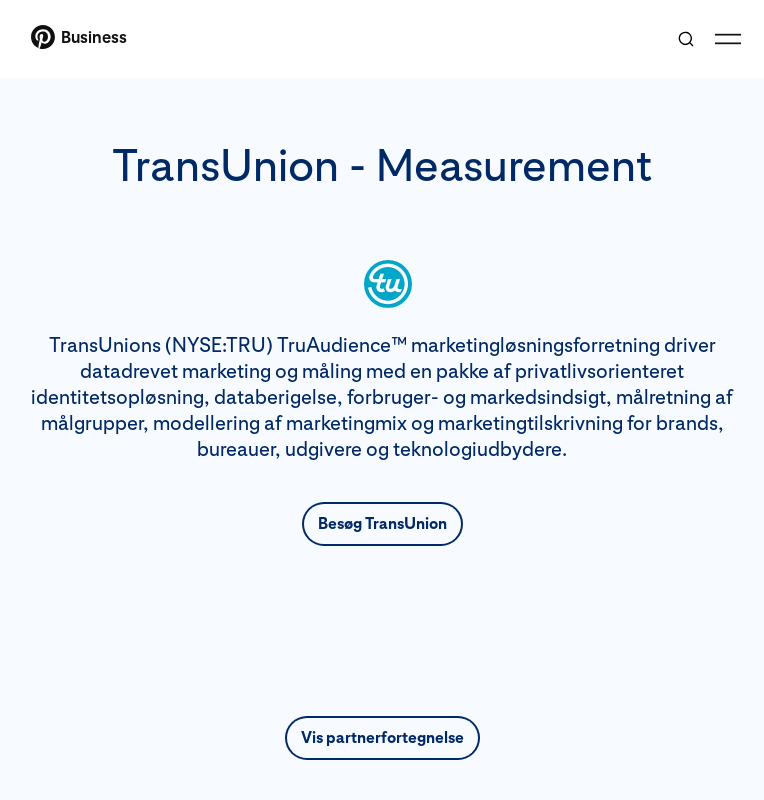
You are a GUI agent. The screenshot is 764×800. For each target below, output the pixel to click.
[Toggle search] (686, 39)
